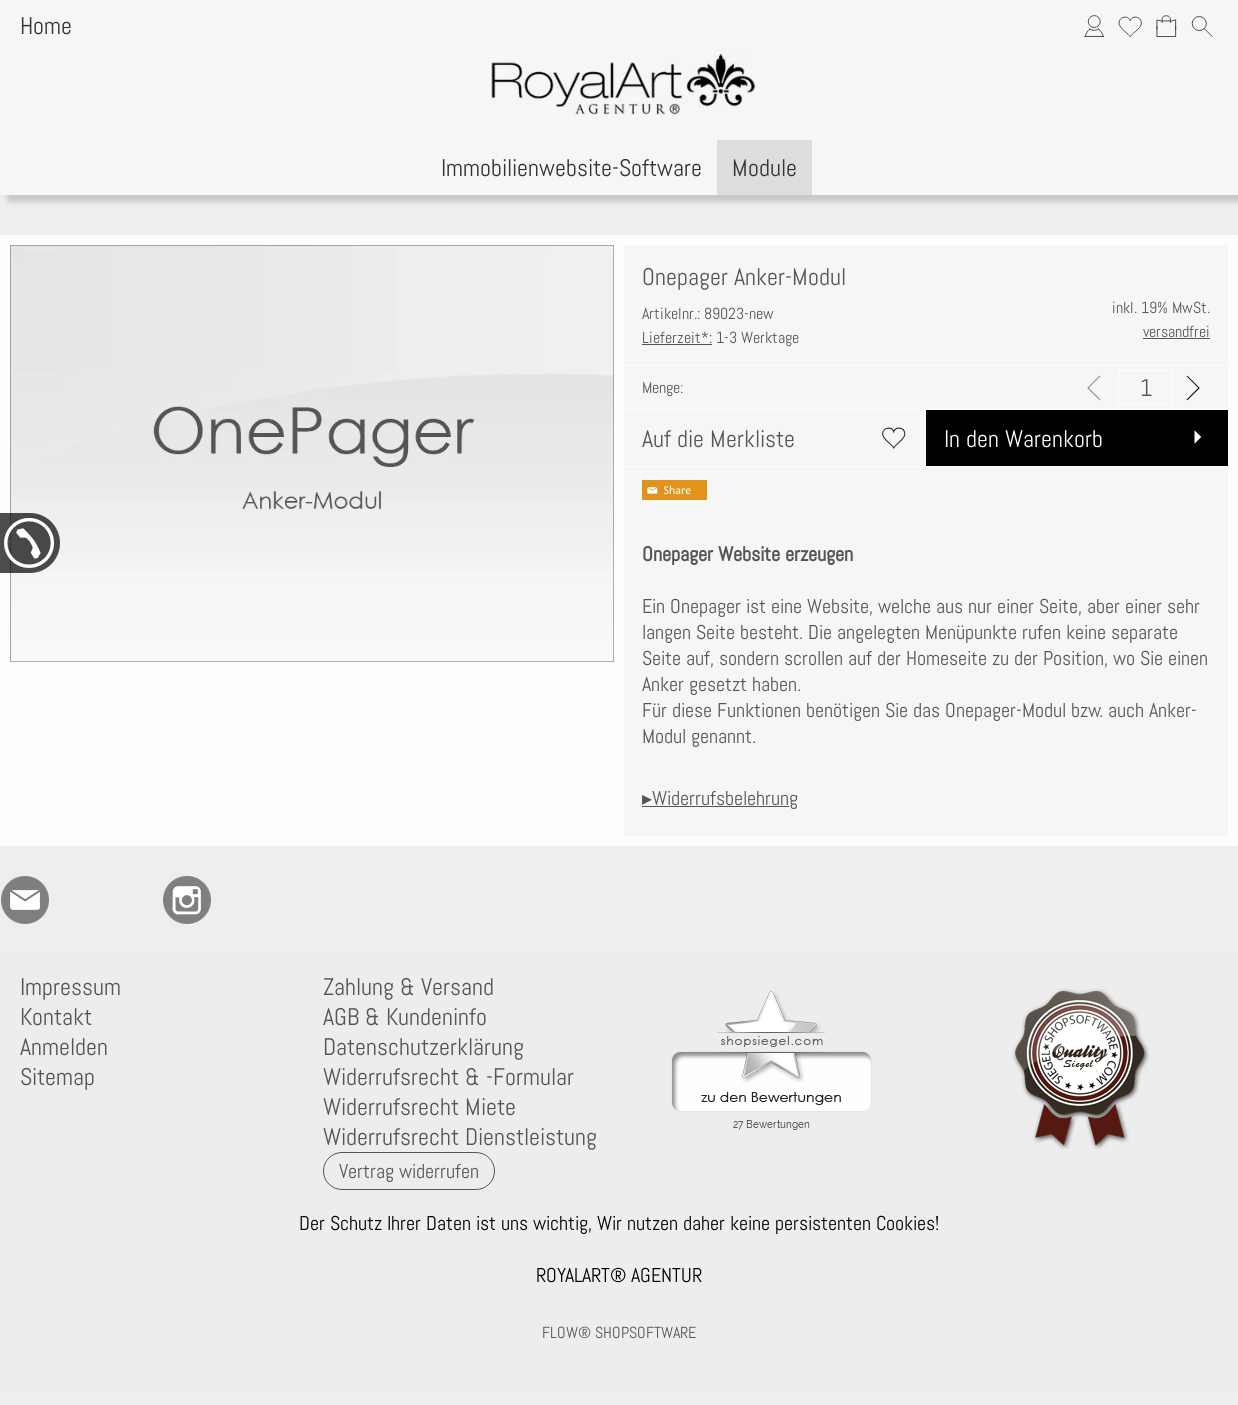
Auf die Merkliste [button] (718, 438)
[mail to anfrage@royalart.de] (25, 900)
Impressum (70, 987)
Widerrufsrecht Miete (419, 1107)
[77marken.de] (79, 900)
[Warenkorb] (1166, 26)
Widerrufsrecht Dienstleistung (460, 1137)
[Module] (764, 167)
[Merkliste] (1130, 26)
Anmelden (64, 1047)
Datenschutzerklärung (423, 1047)
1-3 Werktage (720, 337)
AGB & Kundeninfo (405, 1017)
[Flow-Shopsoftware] (241, 900)
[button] (1202, 26)
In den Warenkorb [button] (1023, 438)
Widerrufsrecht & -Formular (448, 1077)
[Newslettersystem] (295, 900)
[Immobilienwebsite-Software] (571, 167)
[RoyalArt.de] (133, 900)
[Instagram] (187, 900)
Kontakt (56, 1017)
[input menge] (1145, 387)
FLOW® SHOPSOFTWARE (619, 1332)
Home (46, 26)
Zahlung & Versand (408, 987)
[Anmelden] (1094, 26)
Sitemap (57, 1077)
